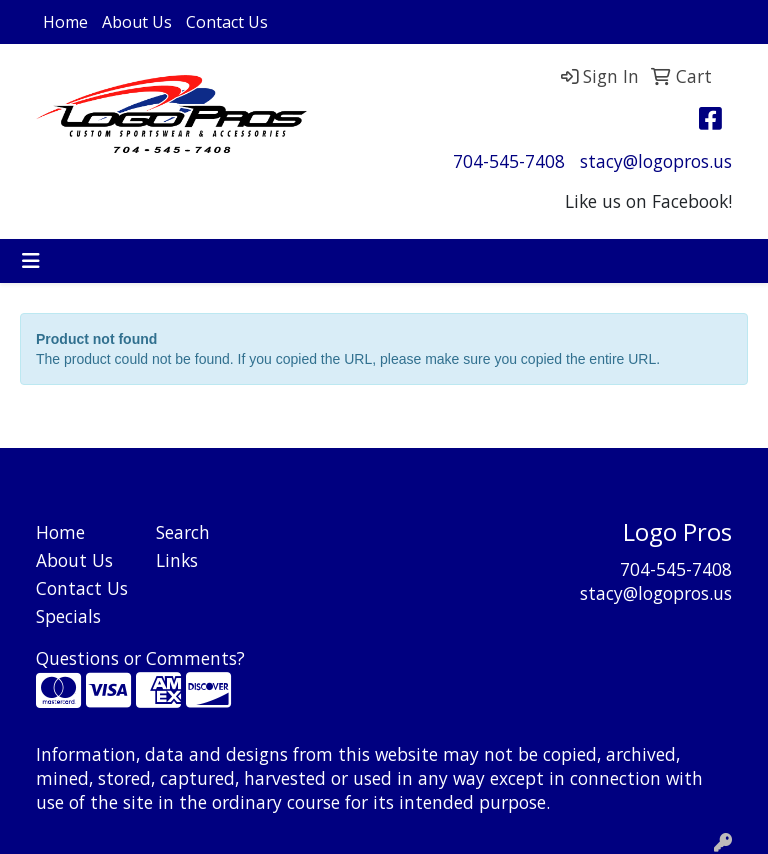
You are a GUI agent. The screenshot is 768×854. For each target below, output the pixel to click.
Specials (68, 616)
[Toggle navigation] (31, 261)
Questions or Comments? (140, 658)
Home (65, 22)
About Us (137, 22)
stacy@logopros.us (656, 161)
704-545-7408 (509, 161)
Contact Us (227, 22)
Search (183, 532)
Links (177, 560)
